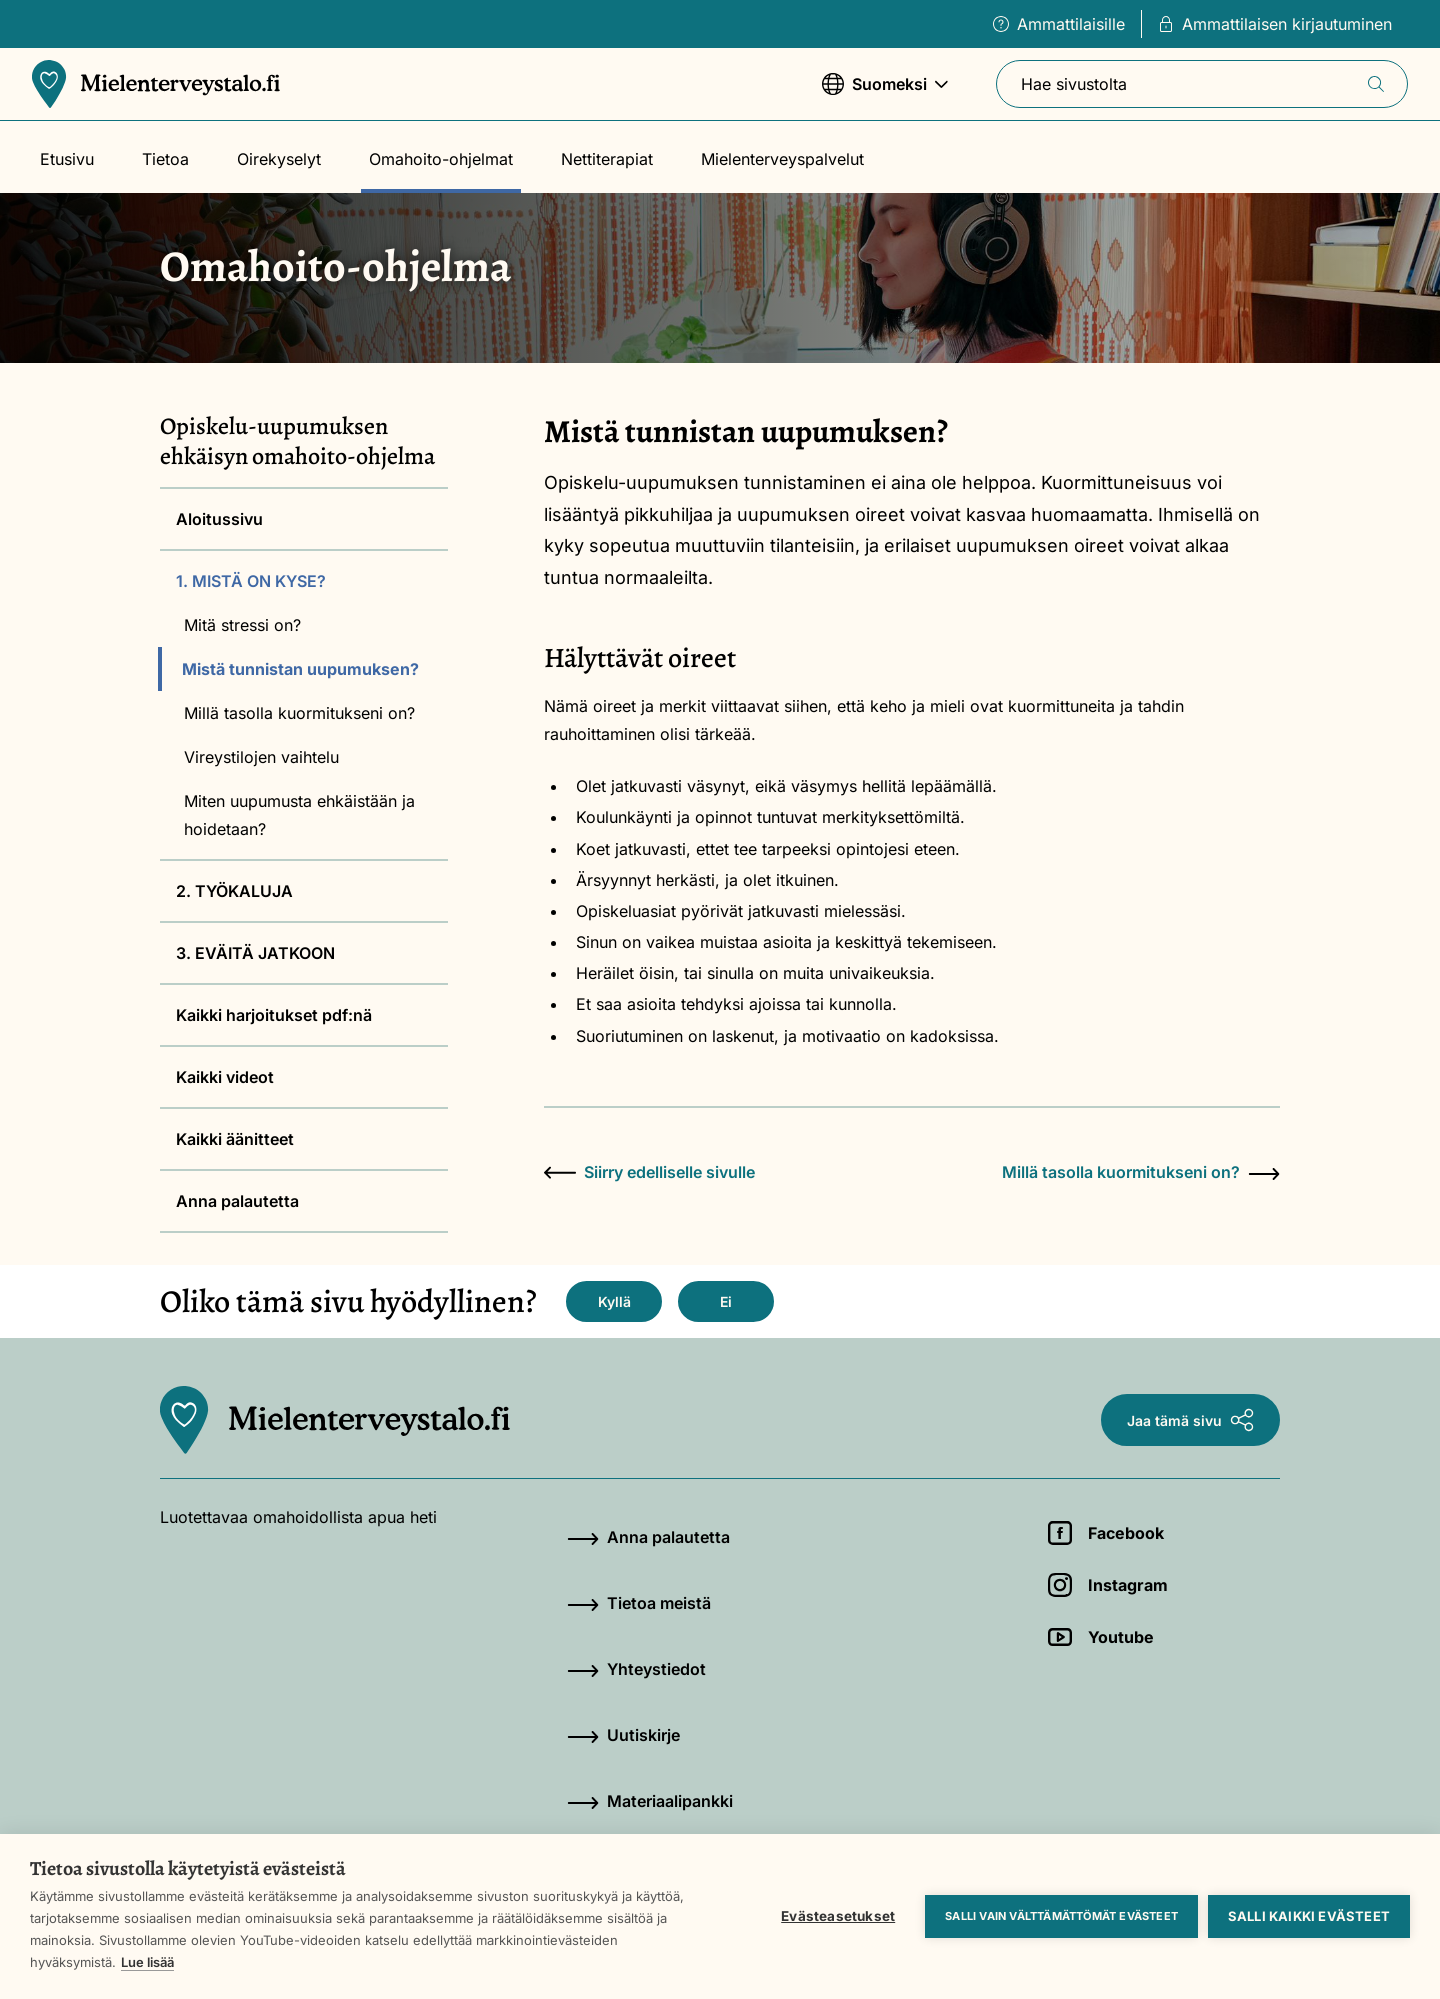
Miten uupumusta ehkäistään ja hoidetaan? (299, 815)
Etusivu (67, 159)
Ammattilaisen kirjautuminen (1275, 24)
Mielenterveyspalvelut (782, 159)
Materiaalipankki (650, 1801)
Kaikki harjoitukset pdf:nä (274, 1015)
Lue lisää (147, 1962)
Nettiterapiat (607, 159)
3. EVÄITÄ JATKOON (255, 953)
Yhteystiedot (636, 1669)
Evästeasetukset (838, 1916)
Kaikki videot (225, 1077)
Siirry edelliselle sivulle (649, 1172)
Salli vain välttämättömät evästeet (1061, 1916)
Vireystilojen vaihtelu (261, 757)
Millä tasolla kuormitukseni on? (299, 713)
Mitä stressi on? (242, 625)
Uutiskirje (623, 1735)
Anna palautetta (237, 1201)
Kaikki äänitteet (235, 1139)
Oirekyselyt (279, 159)
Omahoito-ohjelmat (441, 159)
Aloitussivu (219, 519)
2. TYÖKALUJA (234, 891)
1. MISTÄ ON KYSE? (251, 581)
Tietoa (165, 159)
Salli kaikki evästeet (1309, 1916)
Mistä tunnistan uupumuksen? (300, 669)
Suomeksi (885, 93)
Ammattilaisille (1059, 24)
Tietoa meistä (639, 1603)
